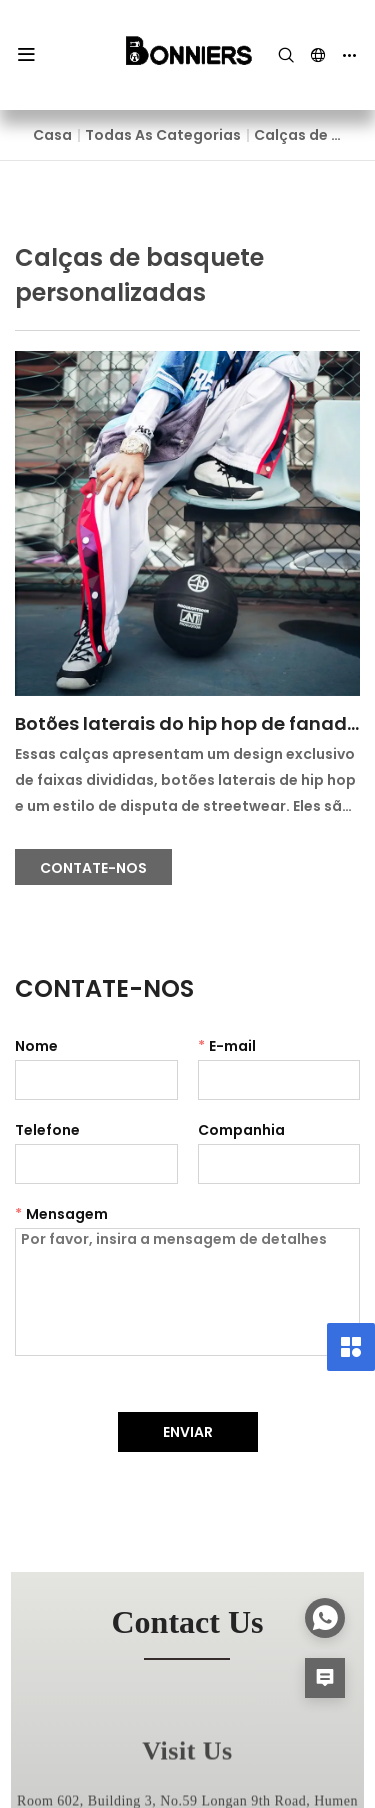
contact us (188, 1622)
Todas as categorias (163, 135)
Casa (52, 135)
